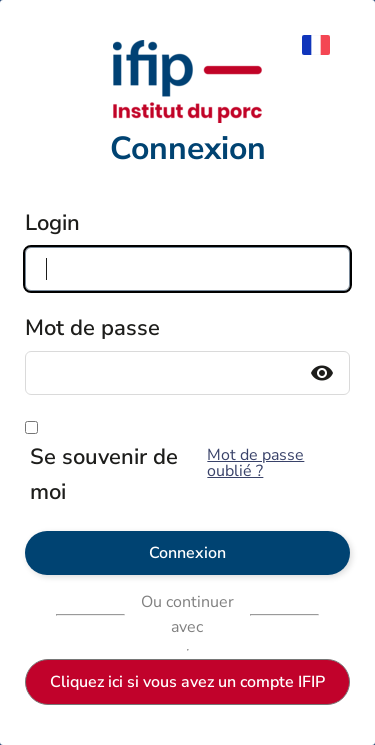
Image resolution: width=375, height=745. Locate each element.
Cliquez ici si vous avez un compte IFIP (187, 682)
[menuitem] (326, 45)
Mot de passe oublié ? (255, 463)
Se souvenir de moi (104, 474)
